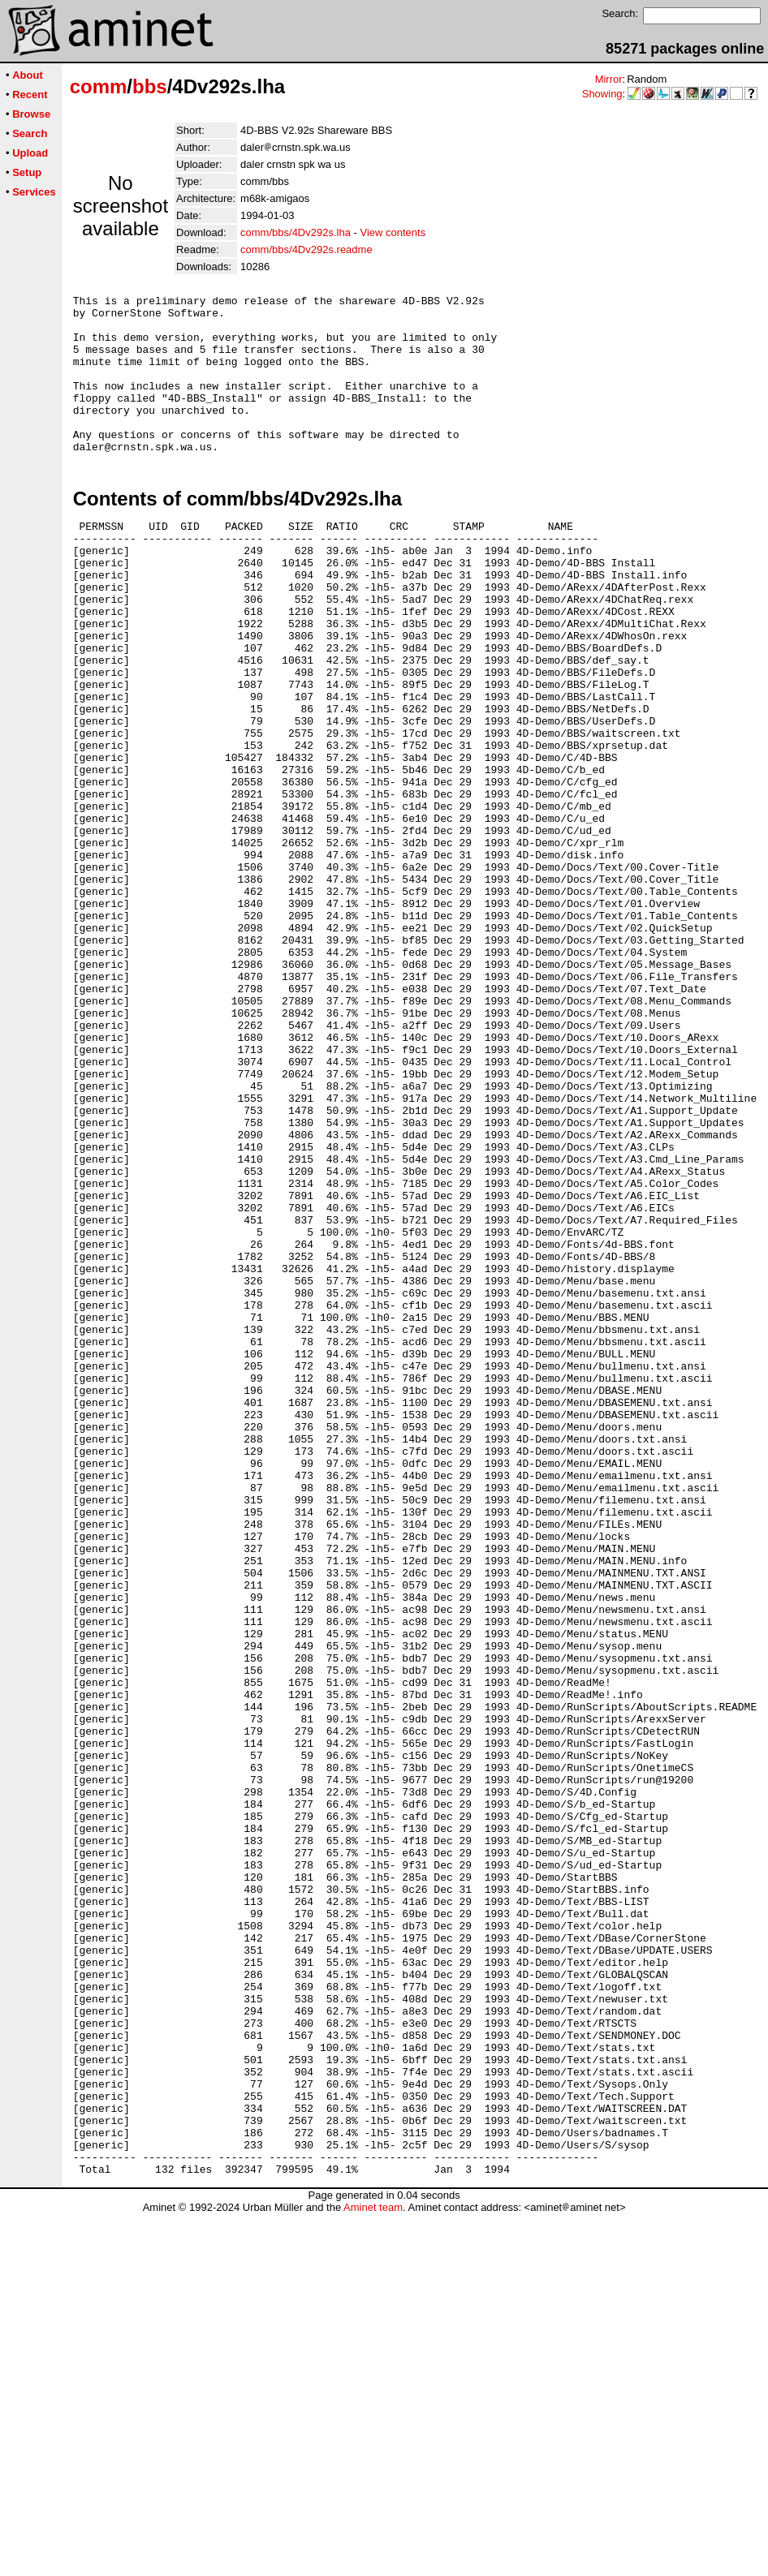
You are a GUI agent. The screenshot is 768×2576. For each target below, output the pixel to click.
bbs (149, 86)
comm (98, 86)
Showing (602, 94)
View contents (392, 232)
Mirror (609, 79)
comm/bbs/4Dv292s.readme (306, 249)
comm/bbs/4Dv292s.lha (295, 232)
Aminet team (373, 2570)
